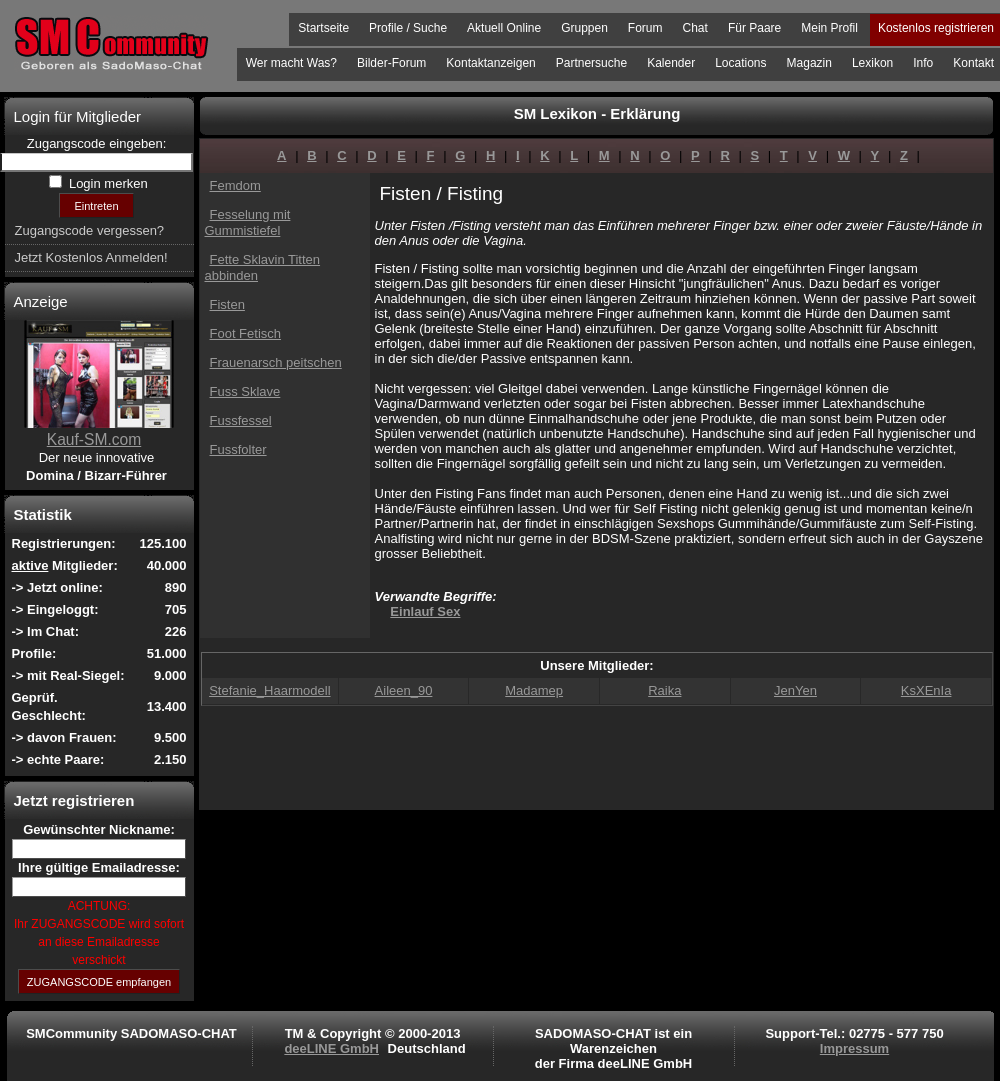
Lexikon (872, 63)
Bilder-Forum (391, 63)
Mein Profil (829, 28)
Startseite (323, 28)
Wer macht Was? (291, 63)
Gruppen (584, 28)
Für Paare (754, 28)
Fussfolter (238, 449)
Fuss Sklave (245, 391)
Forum (645, 28)
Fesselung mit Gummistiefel (248, 222)
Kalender (671, 63)
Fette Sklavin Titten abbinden (263, 267)
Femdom (235, 185)
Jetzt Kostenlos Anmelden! (91, 257)
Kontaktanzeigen (490, 63)
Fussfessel (241, 420)
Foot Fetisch (246, 333)
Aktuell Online (504, 28)
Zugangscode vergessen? (90, 230)
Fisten (227, 304)
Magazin (809, 63)
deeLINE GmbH (331, 1048)
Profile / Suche (408, 28)
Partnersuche (591, 63)
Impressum (854, 1048)
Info (923, 63)
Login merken (106, 183)
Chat (695, 28)
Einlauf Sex (425, 611)
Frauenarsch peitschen (276, 362)
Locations (740, 63)
